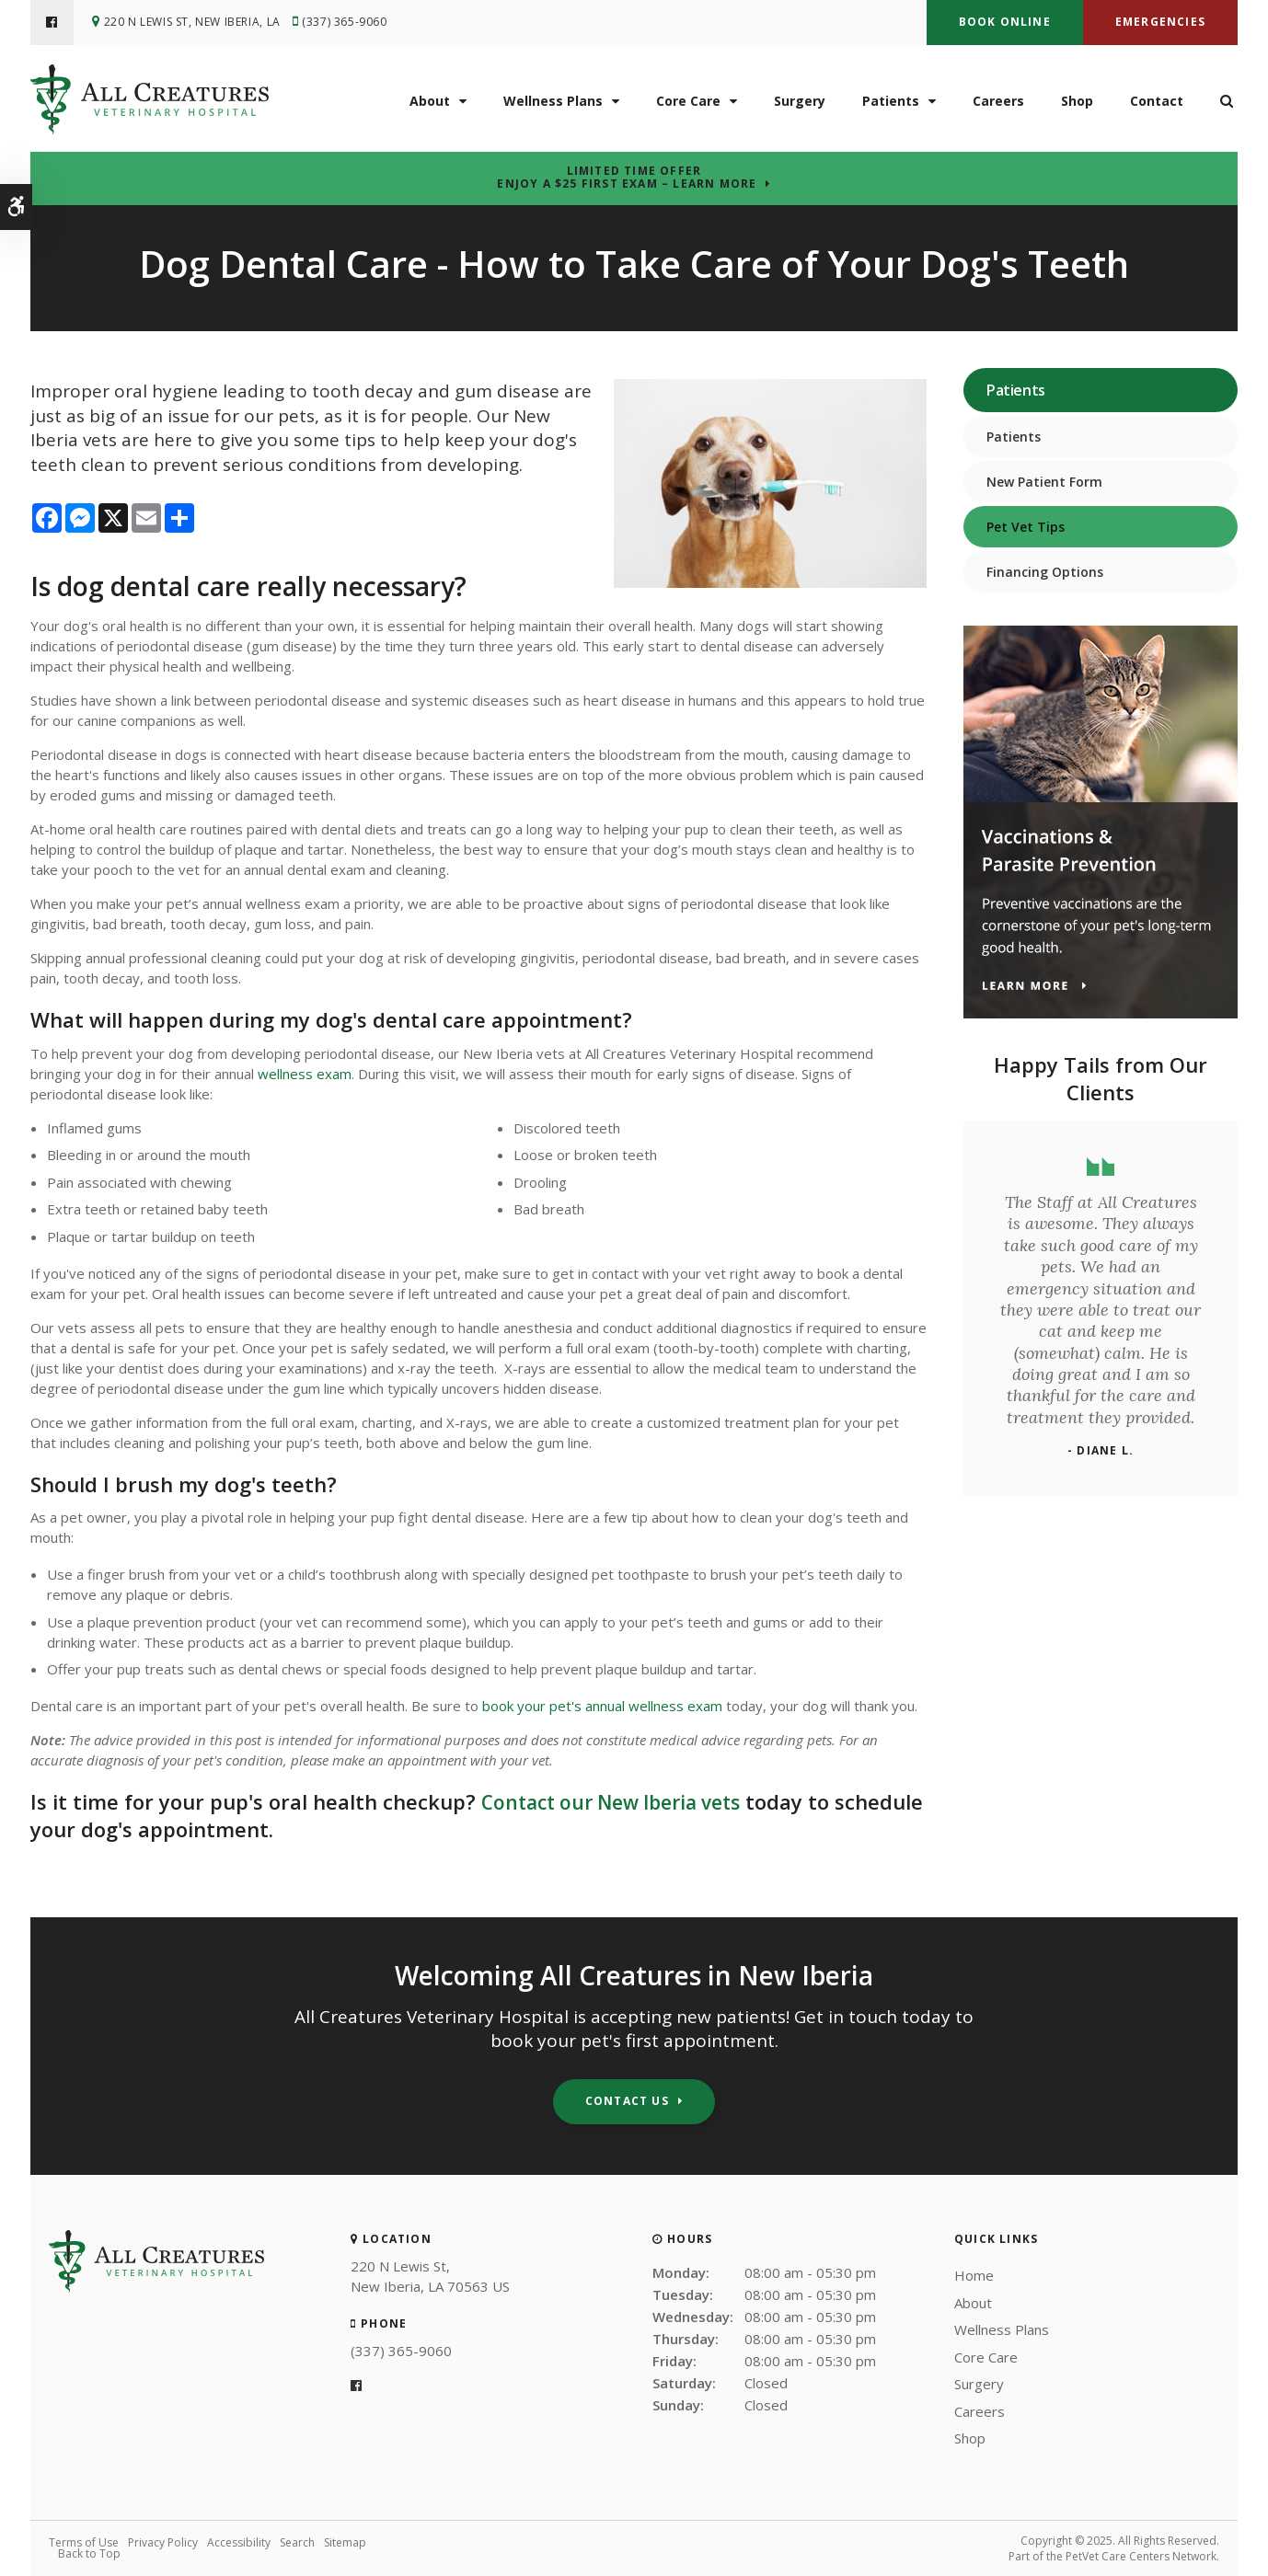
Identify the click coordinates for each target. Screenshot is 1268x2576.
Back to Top (89, 2553)
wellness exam (305, 1073)
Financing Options (1044, 572)
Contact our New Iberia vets (620, 1801)
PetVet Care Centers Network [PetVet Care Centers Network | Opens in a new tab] (1141, 2556)
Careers (998, 100)
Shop (1077, 100)
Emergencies (1160, 21)
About (429, 100)
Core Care (688, 100)
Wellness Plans (553, 100)
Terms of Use (84, 2542)
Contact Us (627, 2101)
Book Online (1005, 21)
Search (297, 2542)
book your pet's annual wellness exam (602, 1705)
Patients (890, 100)
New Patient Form (1044, 481)
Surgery (799, 100)
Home (974, 2275)
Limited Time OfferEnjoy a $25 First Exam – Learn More (626, 177)
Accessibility (239, 2542)
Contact (1156, 100)
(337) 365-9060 (348, 22)
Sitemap (345, 2542)
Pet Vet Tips (1025, 526)
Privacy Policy (163, 2542)
